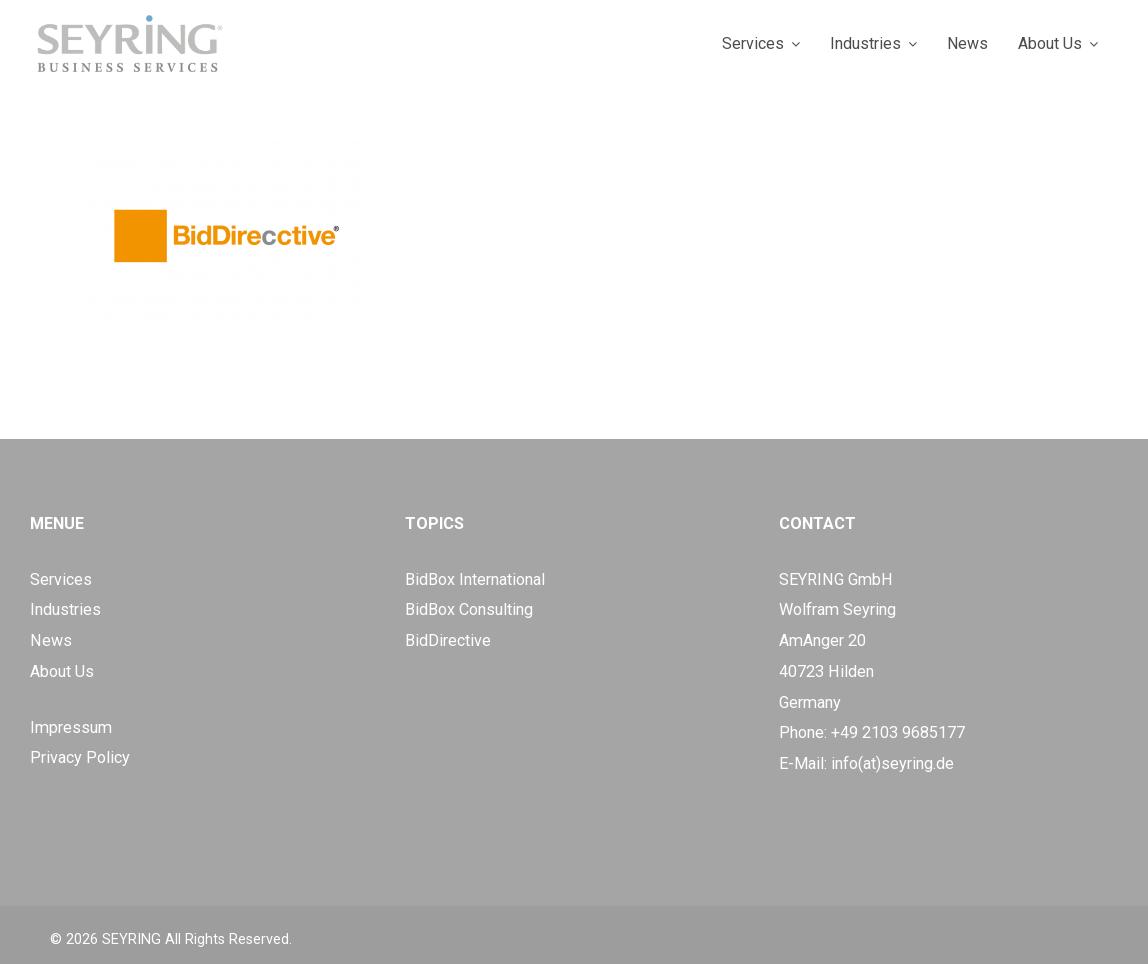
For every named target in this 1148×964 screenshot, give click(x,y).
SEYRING (131, 939)
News (51, 640)
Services (61, 579)
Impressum (71, 727)
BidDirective (448, 640)
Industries (65, 609)
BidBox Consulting (469, 609)
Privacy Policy (80, 757)
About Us (62, 671)
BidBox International (475, 579)
